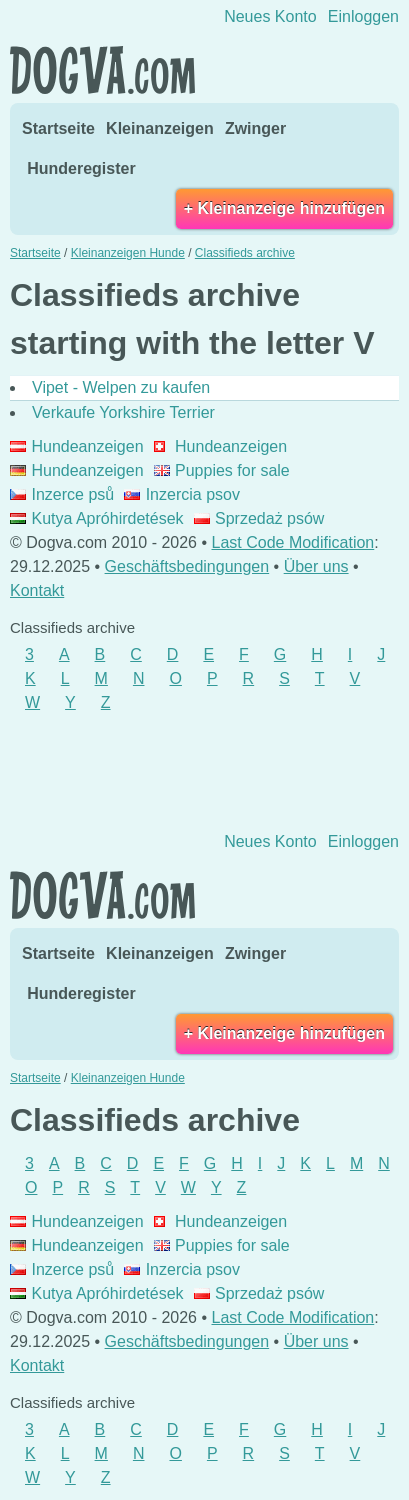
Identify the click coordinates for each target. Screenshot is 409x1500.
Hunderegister (81, 168)
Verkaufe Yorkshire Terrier (123, 412)
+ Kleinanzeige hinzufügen (284, 208)
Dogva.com (102, 70)
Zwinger (255, 128)
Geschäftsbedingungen (187, 566)
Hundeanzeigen (77, 446)
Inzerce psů (62, 494)
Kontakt (37, 590)
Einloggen (363, 16)
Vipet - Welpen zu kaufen (121, 387)
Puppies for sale (222, 470)
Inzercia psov (182, 494)
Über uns (316, 566)
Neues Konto (270, 16)
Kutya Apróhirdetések (97, 518)
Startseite (58, 128)
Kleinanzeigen (160, 128)
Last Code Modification (293, 542)
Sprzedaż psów (259, 518)
